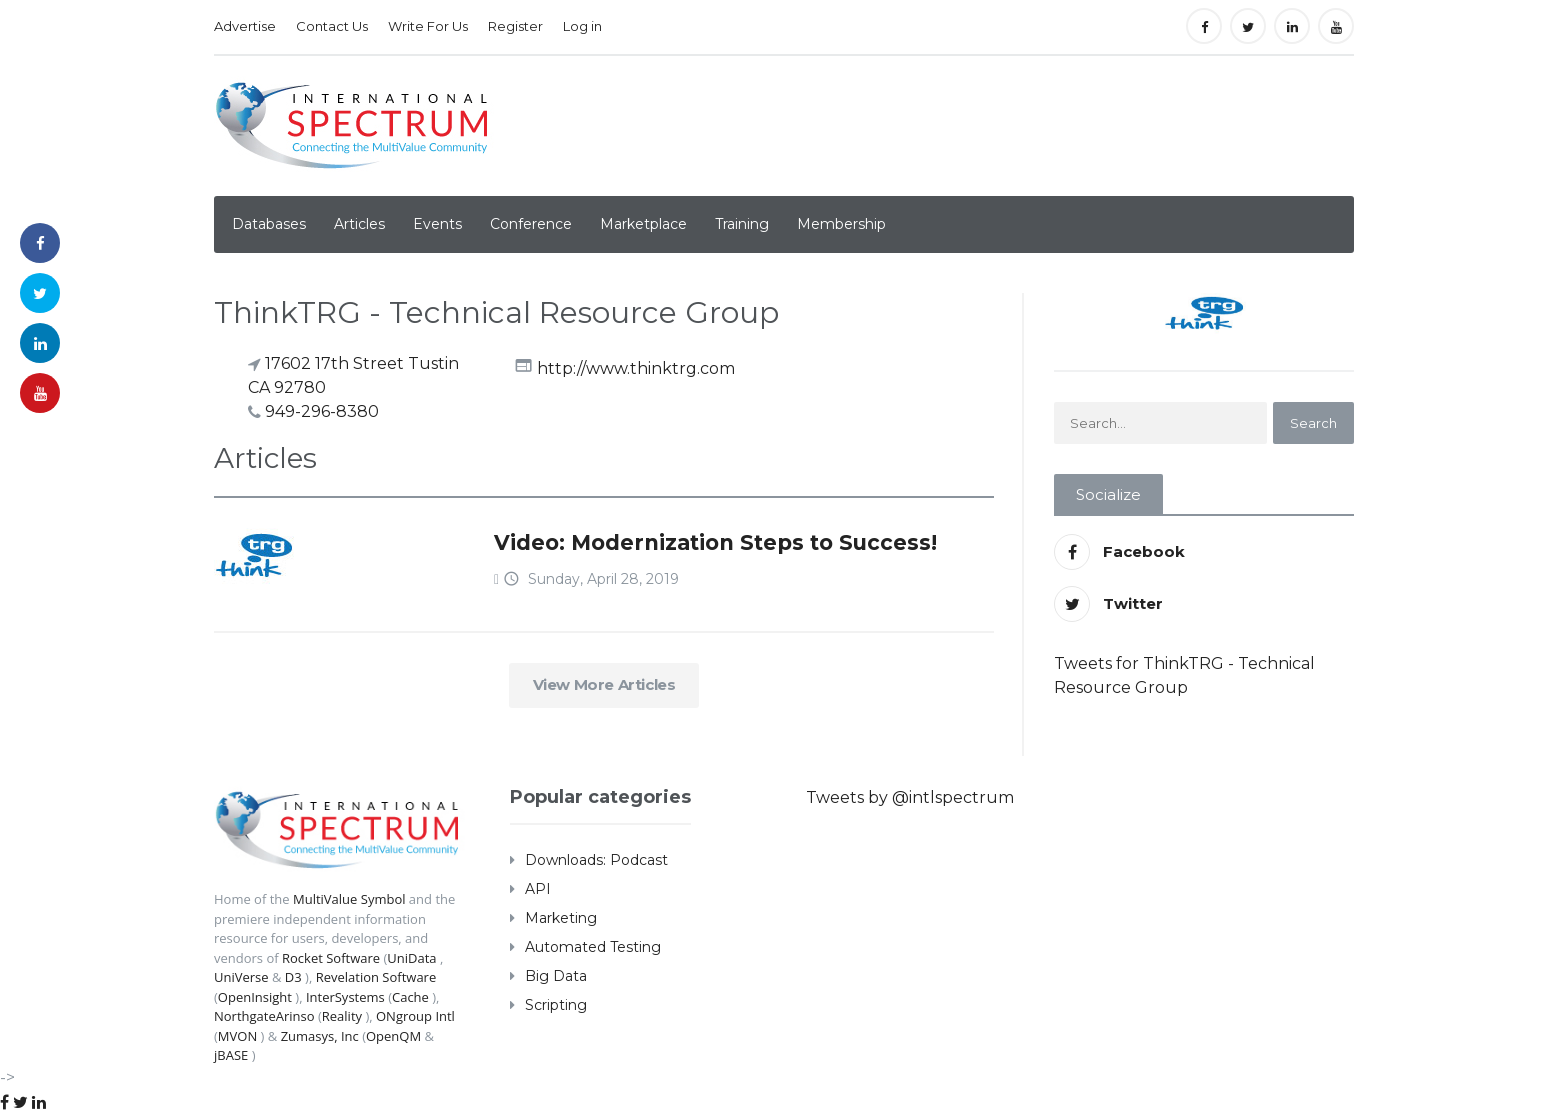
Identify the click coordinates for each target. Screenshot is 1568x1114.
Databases (269, 224)
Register (515, 26)
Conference (531, 224)
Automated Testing (593, 947)
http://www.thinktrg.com (636, 367)
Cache (410, 997)
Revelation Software (376, 977)
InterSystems (345, 997)
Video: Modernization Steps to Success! (715, 542)
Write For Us (428, 26)
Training (742, 224)
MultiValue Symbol (349, 899)
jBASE (231, 1055)
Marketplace (643, 224)
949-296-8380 (322, 411)
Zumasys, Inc (320, 1036)
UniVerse (241, 977)
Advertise (245, 26)
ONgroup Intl (415, 1016)
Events (437, 224)
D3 (293, 977)
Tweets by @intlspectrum (910, 797)
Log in (582, 26)
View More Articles (604, 684)
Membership (841, 224)
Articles (359, 224)
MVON (237, 1036)
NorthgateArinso (264, 1016)
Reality (342, 1016)
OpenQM (393, 1036)
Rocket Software (331, 958)
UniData (411, 958)
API (538, 889)
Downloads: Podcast (596, 860)
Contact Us (332, 26)
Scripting (556, 1005)
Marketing (561, 918)
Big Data (556, 976)
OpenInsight (255, 997)
